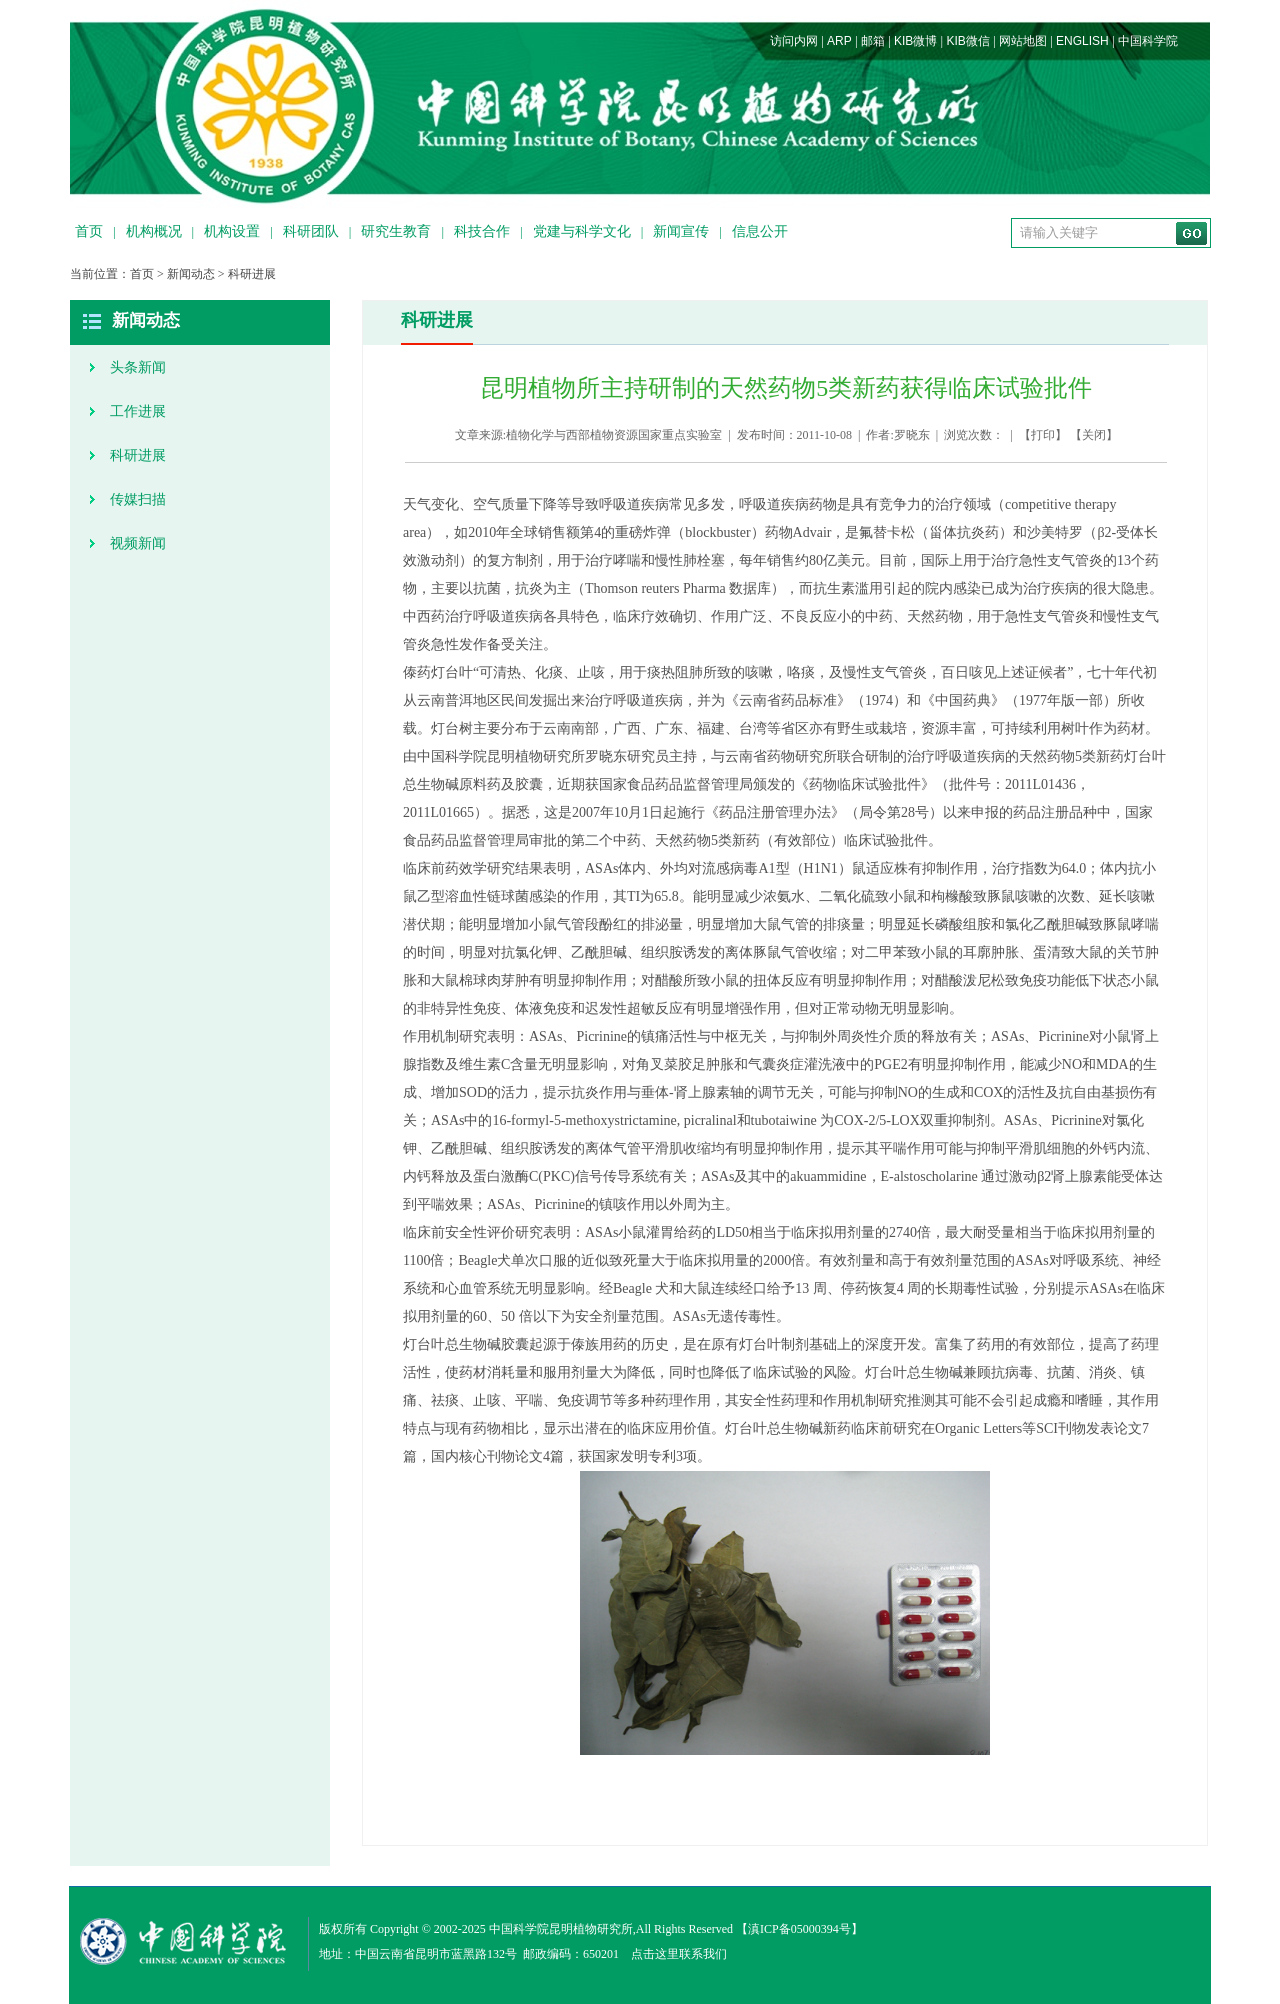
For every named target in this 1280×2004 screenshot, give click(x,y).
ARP (839, 41)
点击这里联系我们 (679, 1954)
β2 (1044, 1176)
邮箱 (873, 41)
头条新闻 (138, 367)
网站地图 (1023, 41)
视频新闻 (138, 543)
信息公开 (760, 231)
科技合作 (482, 231)
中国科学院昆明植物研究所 (561, 1929)
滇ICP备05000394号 (799, 1929)
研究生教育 (396, 231)
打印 (1043, 435)
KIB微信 (967, 41)
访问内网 (794, 41)
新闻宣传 (681, 231)
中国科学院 (1148, 41)
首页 (89, 231)
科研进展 (252, 274)
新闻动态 (191, 274)
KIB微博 (915, 41)
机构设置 (232, 231)
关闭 (1094, 435)
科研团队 (311, 231)
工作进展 (138, 411)
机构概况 (154, 231)
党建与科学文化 (582, 231)
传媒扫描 (138, 499)
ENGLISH (1082, 41)
